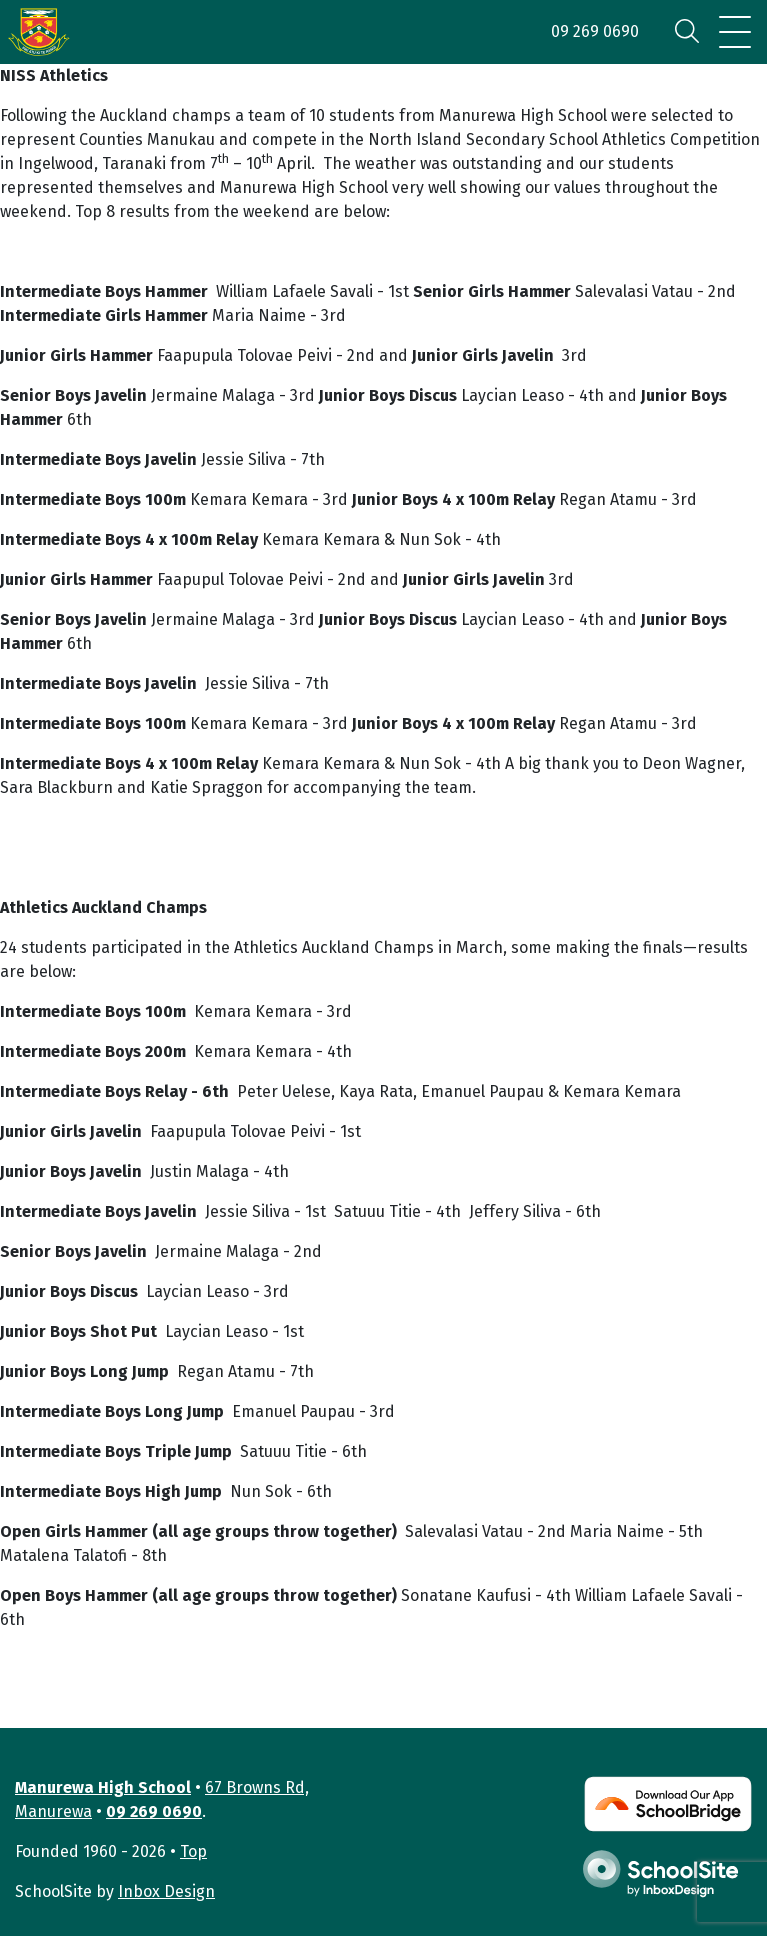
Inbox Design (166, 1891)
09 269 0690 (595, 31)
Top (193, 1851)
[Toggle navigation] (735, 32)
